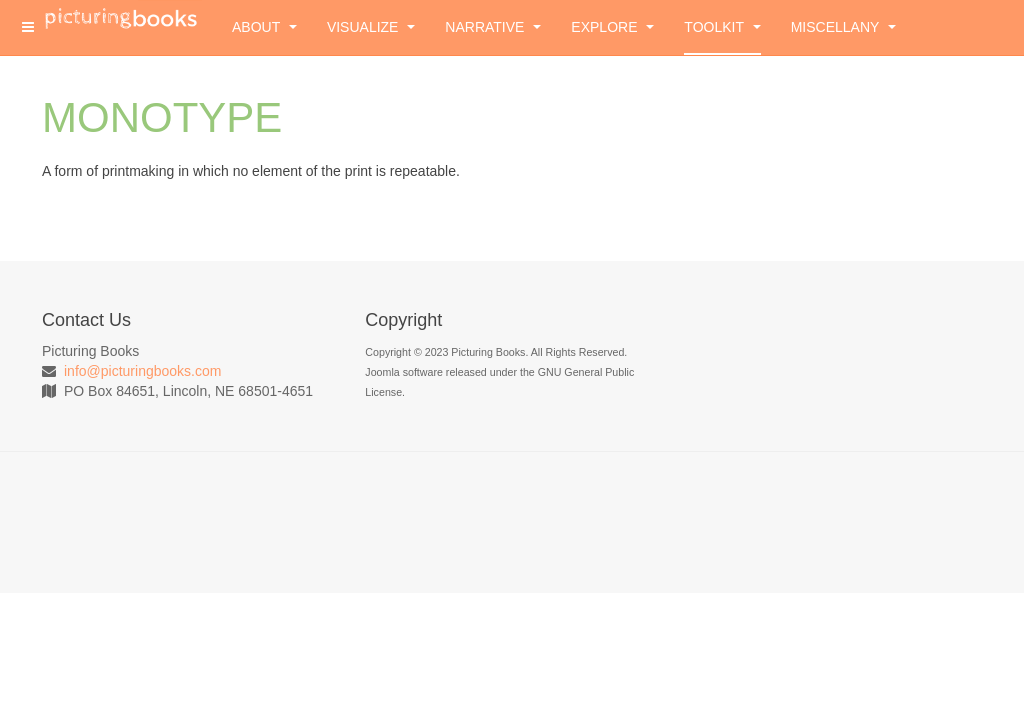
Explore (612, 27)
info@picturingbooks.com (142, 371)
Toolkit (722, 27)
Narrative (493, 27)
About (264, 27)
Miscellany (843, 27)
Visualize (371, 27)
